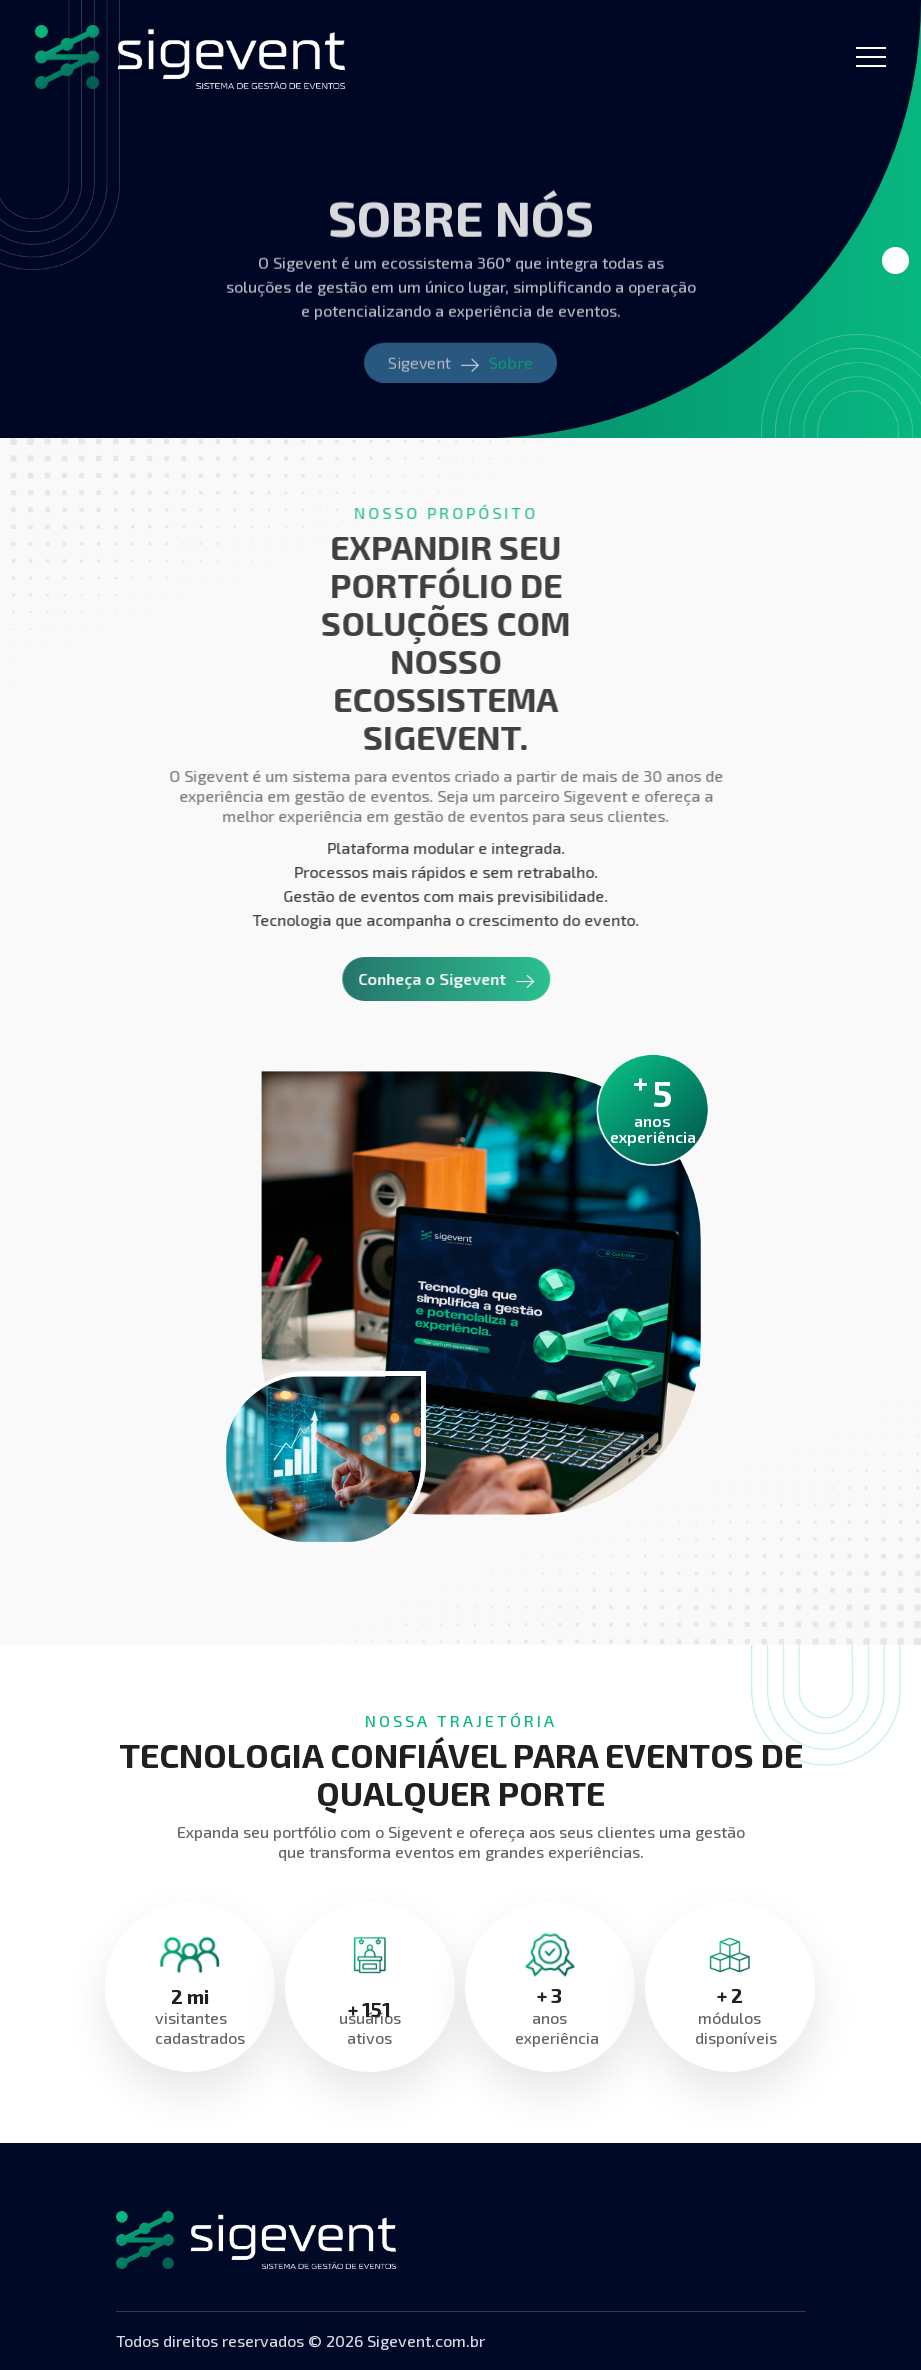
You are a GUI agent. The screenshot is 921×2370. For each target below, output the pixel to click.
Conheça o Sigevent (405, 979)
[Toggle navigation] (871, 57)
